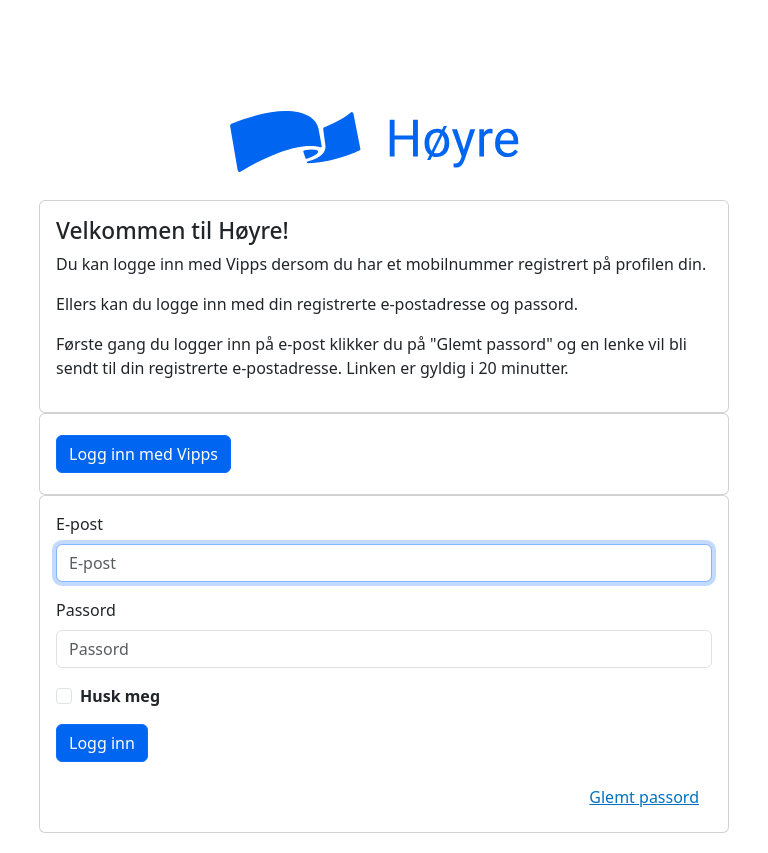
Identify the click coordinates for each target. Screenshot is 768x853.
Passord (86, 610)
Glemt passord (644, 797)
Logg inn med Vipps (143, 454)
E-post (79, 524)
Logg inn (102, 743)
